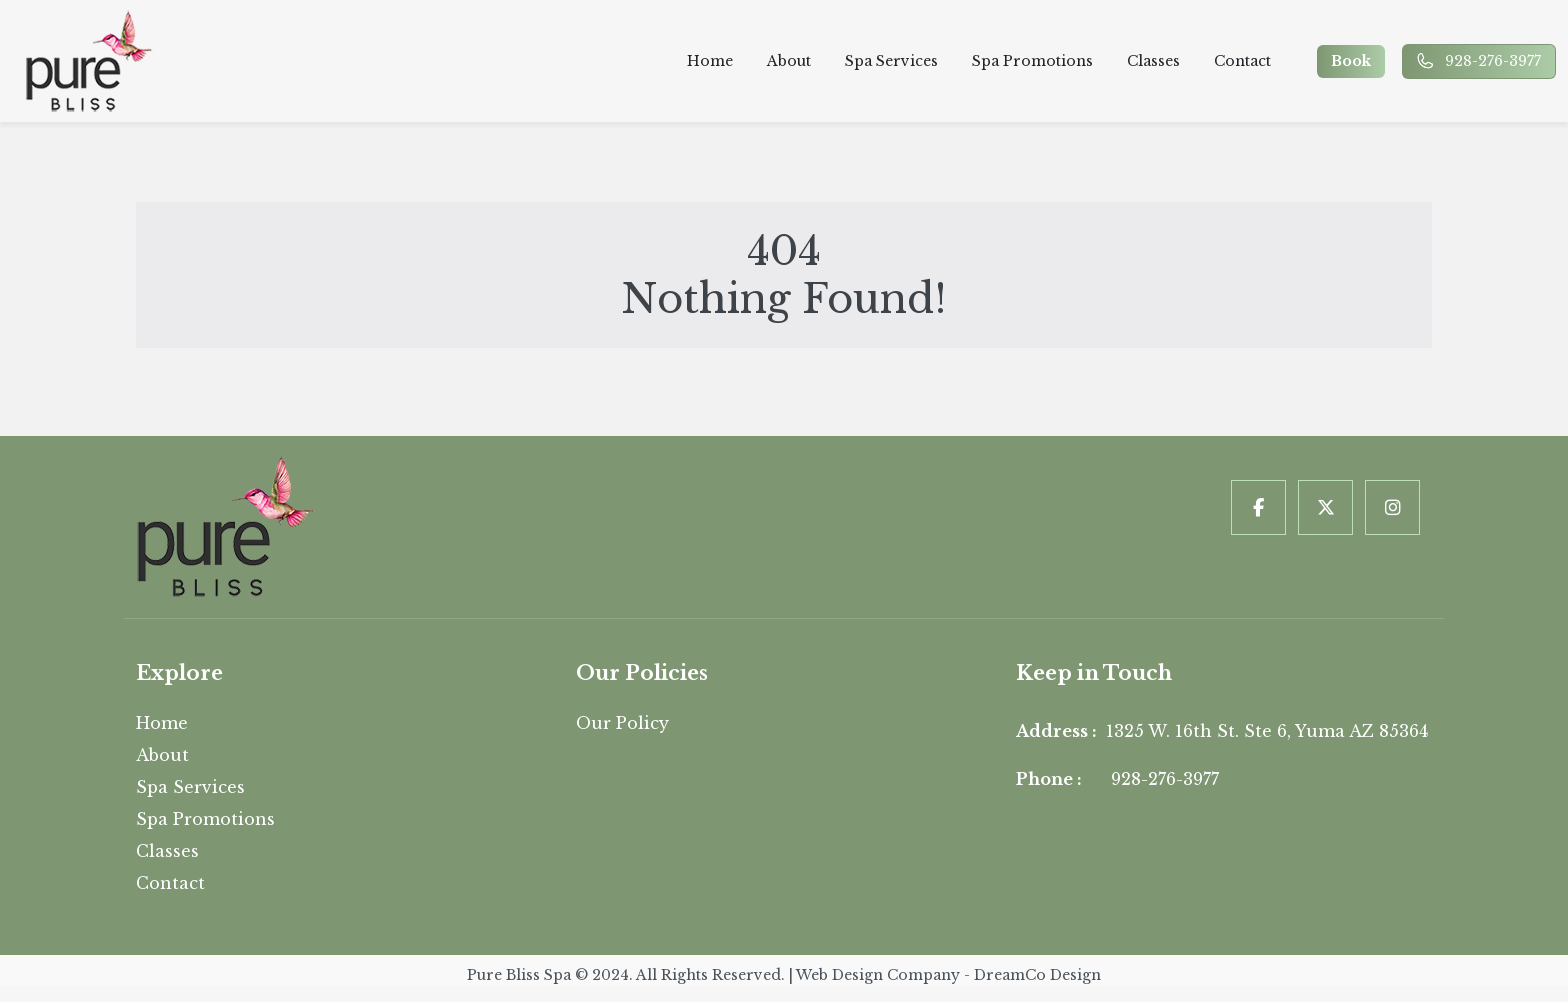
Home (708, 61)
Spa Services (889, 61)
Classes (1151, 61)
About (787, 61)
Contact (1240, 61)
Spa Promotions (1030, 61)
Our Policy (622, 723)
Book (1353, 61)
